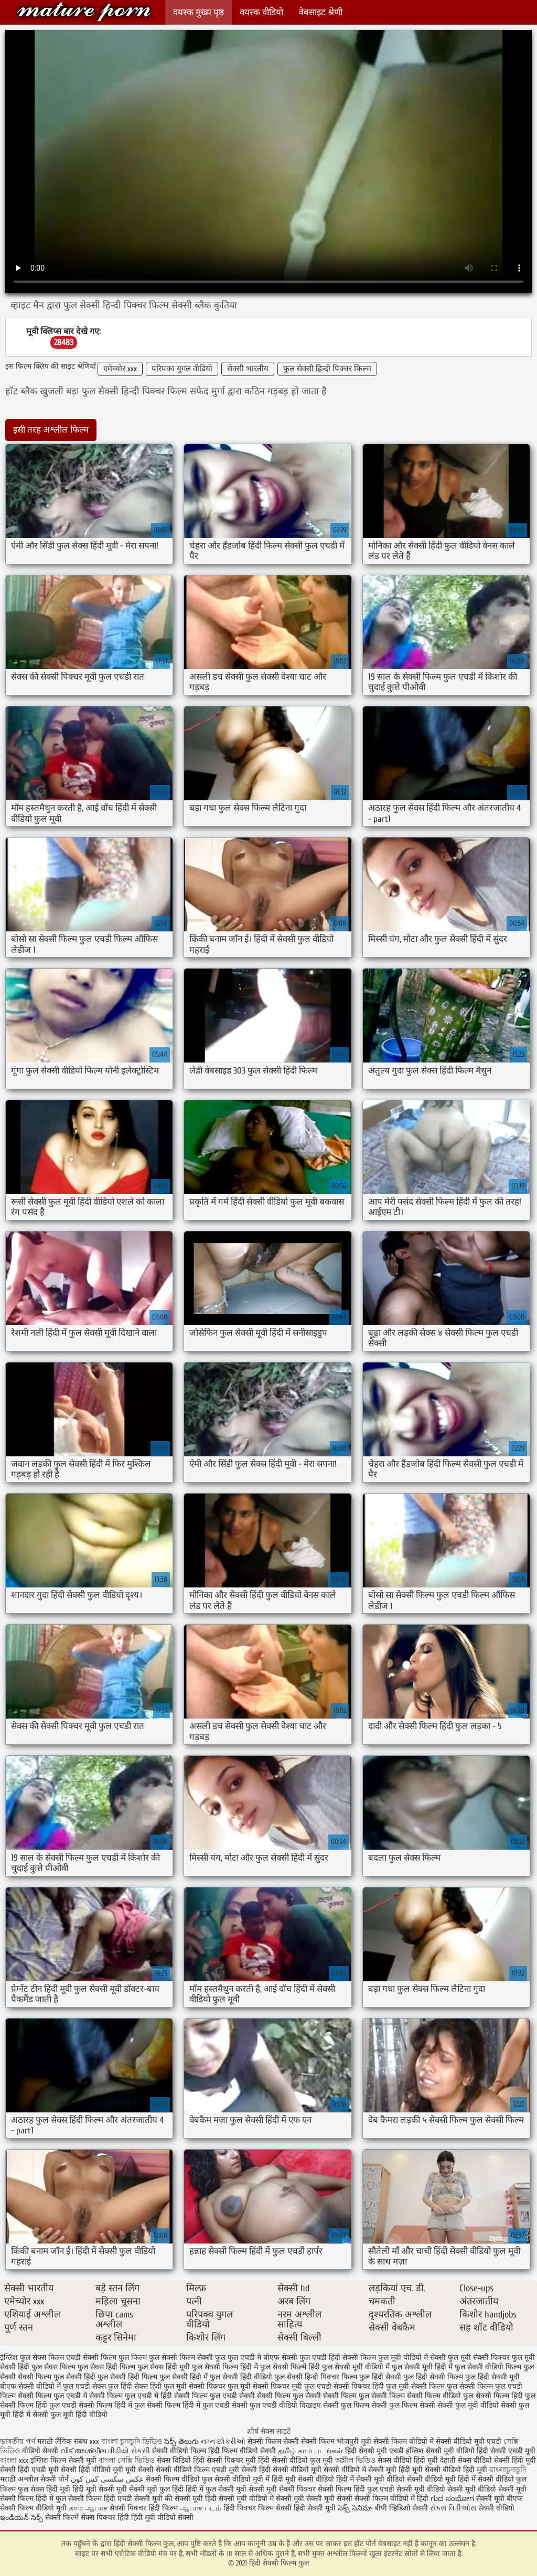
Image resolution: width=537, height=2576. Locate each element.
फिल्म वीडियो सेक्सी (250, 2450)
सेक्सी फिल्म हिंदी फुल (505, 2395)
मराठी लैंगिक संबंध (62, 2441)
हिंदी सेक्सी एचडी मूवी (506, 2450)
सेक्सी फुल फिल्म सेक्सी (403, 2405)
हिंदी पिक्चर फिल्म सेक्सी (258, 2508)
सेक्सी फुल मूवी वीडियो (468, 2405)
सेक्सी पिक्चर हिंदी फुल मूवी (371, 2386)
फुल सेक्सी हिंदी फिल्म (127, 2377)
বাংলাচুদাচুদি (507, 2469)
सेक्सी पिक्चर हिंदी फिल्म (145, 2508)
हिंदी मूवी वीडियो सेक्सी (162, 2517)
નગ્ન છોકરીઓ (223, 2441)
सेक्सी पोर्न (54, 2479)
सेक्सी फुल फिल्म (346, 2405)
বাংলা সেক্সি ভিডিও (128, 2460)
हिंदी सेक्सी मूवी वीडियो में (239, 2498)
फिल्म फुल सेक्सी (154, 2357)
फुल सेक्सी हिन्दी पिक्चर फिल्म (327, 368)
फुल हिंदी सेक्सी (380, 2377)
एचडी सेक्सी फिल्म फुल (97, 2357)
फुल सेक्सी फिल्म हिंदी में (225, 2367)
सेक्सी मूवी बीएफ (499, 2498)
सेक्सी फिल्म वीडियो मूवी (34, 2508)
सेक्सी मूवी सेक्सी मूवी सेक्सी (314, 2498)
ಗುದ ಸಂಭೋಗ (452, 2498)
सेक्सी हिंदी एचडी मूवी (29, 2469)
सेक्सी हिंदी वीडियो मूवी (92, 2469)
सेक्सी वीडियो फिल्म (184, 2469)
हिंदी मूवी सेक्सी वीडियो (303, 2479)
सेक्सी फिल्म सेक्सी (274, 2441)
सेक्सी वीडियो (496, 2508)
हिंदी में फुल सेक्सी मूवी (217, 2489)
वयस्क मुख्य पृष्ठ (198, 12)
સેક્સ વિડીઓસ (453, 2508)
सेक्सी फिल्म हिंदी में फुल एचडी (188, 2405)
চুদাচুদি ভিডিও (142, 2441)
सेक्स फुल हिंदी (112, 2386)
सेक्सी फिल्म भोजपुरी (331, 2441)
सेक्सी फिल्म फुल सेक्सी (289, 2395)
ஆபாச (96, 2508)
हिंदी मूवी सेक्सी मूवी (100, 2489)
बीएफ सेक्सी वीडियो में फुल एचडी (45, 2386)
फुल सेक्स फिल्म (53, 2367)
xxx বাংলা (104, 2441)
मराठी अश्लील (19, 2479)
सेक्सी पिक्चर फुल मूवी (220, 2386)
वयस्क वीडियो (261, 12)
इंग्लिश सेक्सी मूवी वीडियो (440, 2450)
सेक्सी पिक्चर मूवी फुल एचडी (292, 2386)
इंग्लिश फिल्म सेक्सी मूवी (64, 2460)
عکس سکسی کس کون (107, 2479)
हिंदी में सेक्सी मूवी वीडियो (370, 2479)
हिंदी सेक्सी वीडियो (284, 2469)
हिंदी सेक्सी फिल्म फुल (84, 12)
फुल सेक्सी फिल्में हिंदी (290, 2367)
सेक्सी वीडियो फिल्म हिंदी (187, 2450)
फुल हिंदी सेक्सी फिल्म (433, 2377)
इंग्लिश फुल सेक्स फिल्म (32, 2357)
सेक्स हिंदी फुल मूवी (160, 2386)
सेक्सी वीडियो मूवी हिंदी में (442, 2479)
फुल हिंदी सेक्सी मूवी (492, 2377)
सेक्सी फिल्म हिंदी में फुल (112, 2405)
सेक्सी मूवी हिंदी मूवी (395, 2469)
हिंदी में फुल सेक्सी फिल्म (69, 2498)
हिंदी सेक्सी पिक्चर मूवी (224, 2460)
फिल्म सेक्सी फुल (202, 2357)
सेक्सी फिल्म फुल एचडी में (52, 2395)
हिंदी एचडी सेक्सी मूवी (133, 2498)
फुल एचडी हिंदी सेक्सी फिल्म (337, 2357)
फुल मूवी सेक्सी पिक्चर (479, 2357)
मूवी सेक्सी (140, 2469)
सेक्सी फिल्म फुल (434, 2386)
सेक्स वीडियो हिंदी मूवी (409, 2460)
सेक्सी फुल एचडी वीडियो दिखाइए (276, 2405)
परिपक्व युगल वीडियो (182, 368)
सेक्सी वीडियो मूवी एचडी (468, 2441)
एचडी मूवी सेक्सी (235, 2469)
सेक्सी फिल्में (62, 2517)
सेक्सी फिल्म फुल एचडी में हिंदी (130, 2395)
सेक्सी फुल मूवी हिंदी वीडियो (70, 2414)
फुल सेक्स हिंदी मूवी (163, 2367)
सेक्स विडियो (174, 2460)
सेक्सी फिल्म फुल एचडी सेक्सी (214, 2395)
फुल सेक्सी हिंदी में (183, 2377)
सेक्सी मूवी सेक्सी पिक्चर (282, 2489)
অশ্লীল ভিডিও (355, 2460)
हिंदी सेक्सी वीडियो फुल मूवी (296, 2460)
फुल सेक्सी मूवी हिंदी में (422, 2367)
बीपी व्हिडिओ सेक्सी (402, 2508)
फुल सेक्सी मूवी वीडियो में (356, 2367)
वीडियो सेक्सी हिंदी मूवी (505, 2460)
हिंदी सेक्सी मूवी (316, 2508)
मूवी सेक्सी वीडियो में (339, 2469)
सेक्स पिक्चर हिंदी (105, 2517)
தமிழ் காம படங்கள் (310, 2450)
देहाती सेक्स (457, 2460)
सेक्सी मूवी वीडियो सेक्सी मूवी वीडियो (446, 2489)
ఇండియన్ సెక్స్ (21, 2517)
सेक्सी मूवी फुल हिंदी (157, 2489)
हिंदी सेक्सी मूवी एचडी (374, 2450)
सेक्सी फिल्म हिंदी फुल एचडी (38, 2405)
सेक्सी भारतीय (247, 368)
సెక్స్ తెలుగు (181, 2441)
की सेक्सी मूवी (185, 2498)
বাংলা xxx (14, 2460)
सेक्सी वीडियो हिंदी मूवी (456, 2469)
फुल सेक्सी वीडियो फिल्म (488, 2367)
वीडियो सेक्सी (40, 2450)
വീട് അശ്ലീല (84, 2450)
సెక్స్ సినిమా (355, 2508)
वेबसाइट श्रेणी (320, 12)
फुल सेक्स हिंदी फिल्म (106, 2367)
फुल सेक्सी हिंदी (74, 2377)
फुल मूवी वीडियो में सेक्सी (412, 2357)
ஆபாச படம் (200, 2508)
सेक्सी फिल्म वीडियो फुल (440, 2395)
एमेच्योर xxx (120, 368)
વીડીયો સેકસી (129, 2450)
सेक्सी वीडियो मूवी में (243, 2479)
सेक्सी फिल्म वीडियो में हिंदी (393, 2498)
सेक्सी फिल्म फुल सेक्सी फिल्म (364, 2395)
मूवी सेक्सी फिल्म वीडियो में (398, 2441)
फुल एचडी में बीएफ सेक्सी (262, 2357)
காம (76, 2508)
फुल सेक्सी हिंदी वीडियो (241, 2377)
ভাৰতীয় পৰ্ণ (17, 2441)
